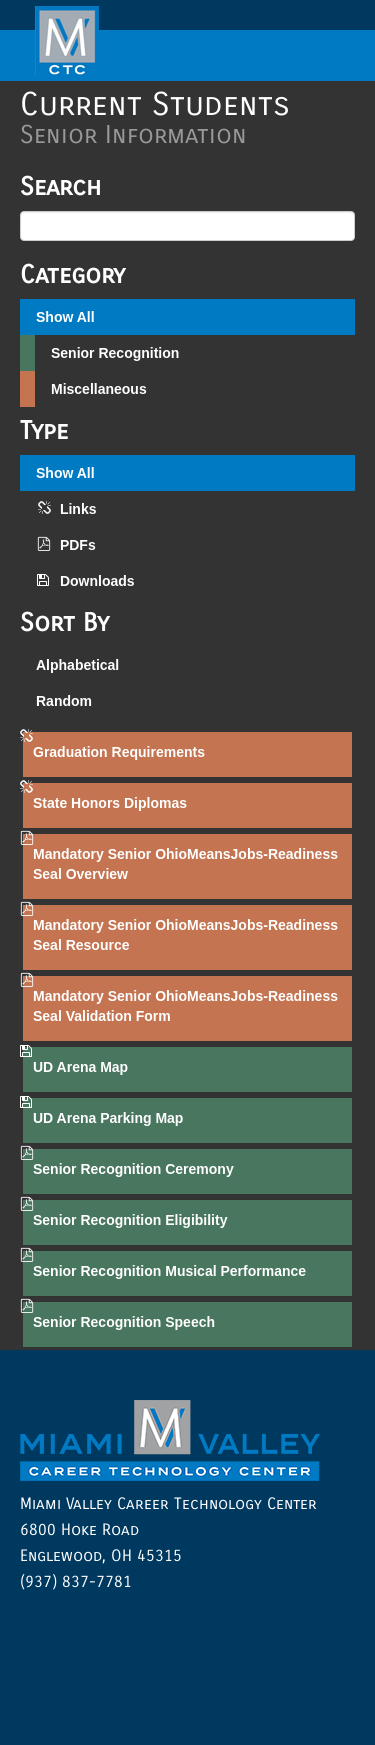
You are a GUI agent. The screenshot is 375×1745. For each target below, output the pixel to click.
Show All (65, 317)
